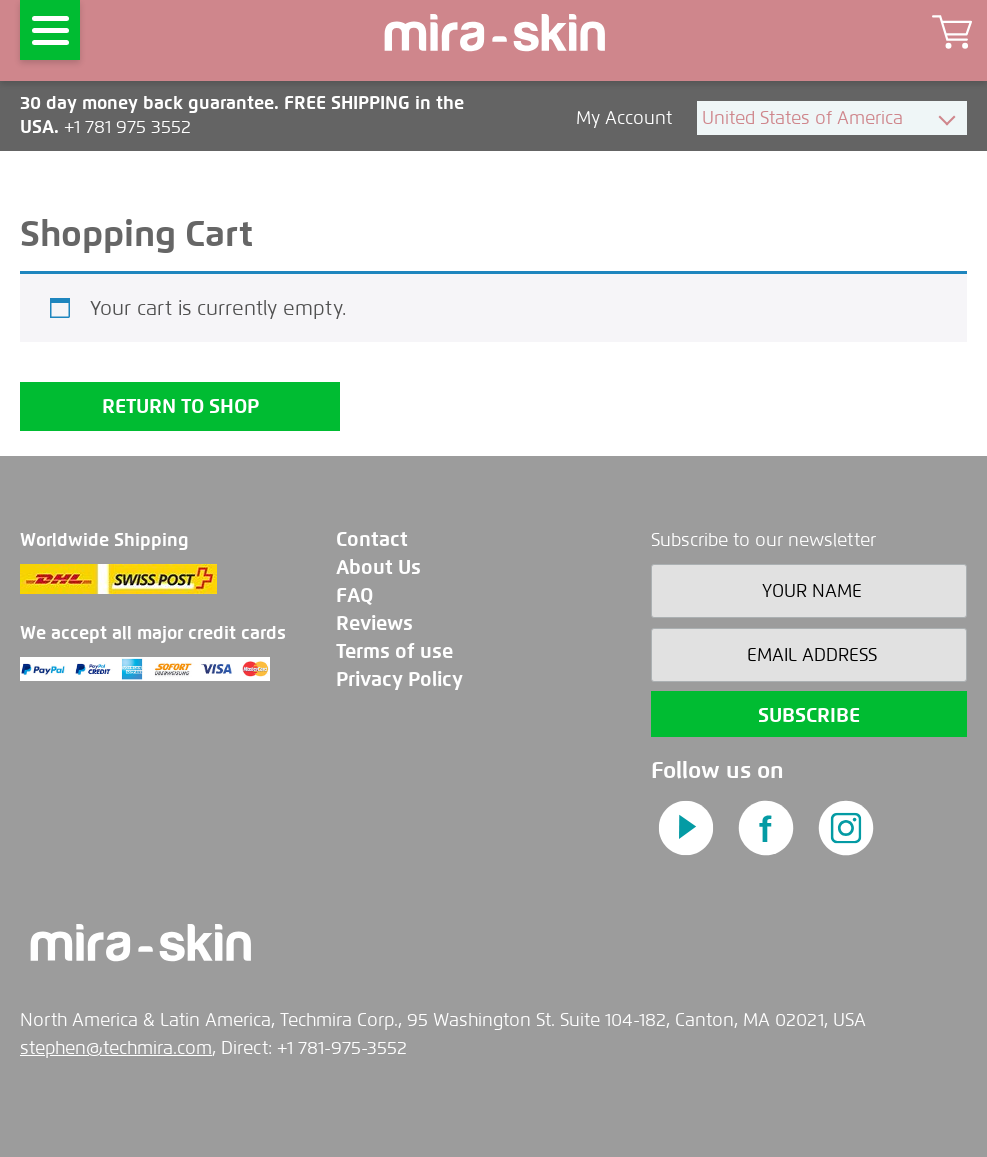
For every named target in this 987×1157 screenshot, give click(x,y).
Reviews (374, 623)
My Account (626, 118)
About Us (378, 567)
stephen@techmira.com (116, 1048)
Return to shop (180, 406)
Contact (372, 539)
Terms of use (394, 651)
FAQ (354, 595)
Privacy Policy (399, 679)
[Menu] (50, 30)
